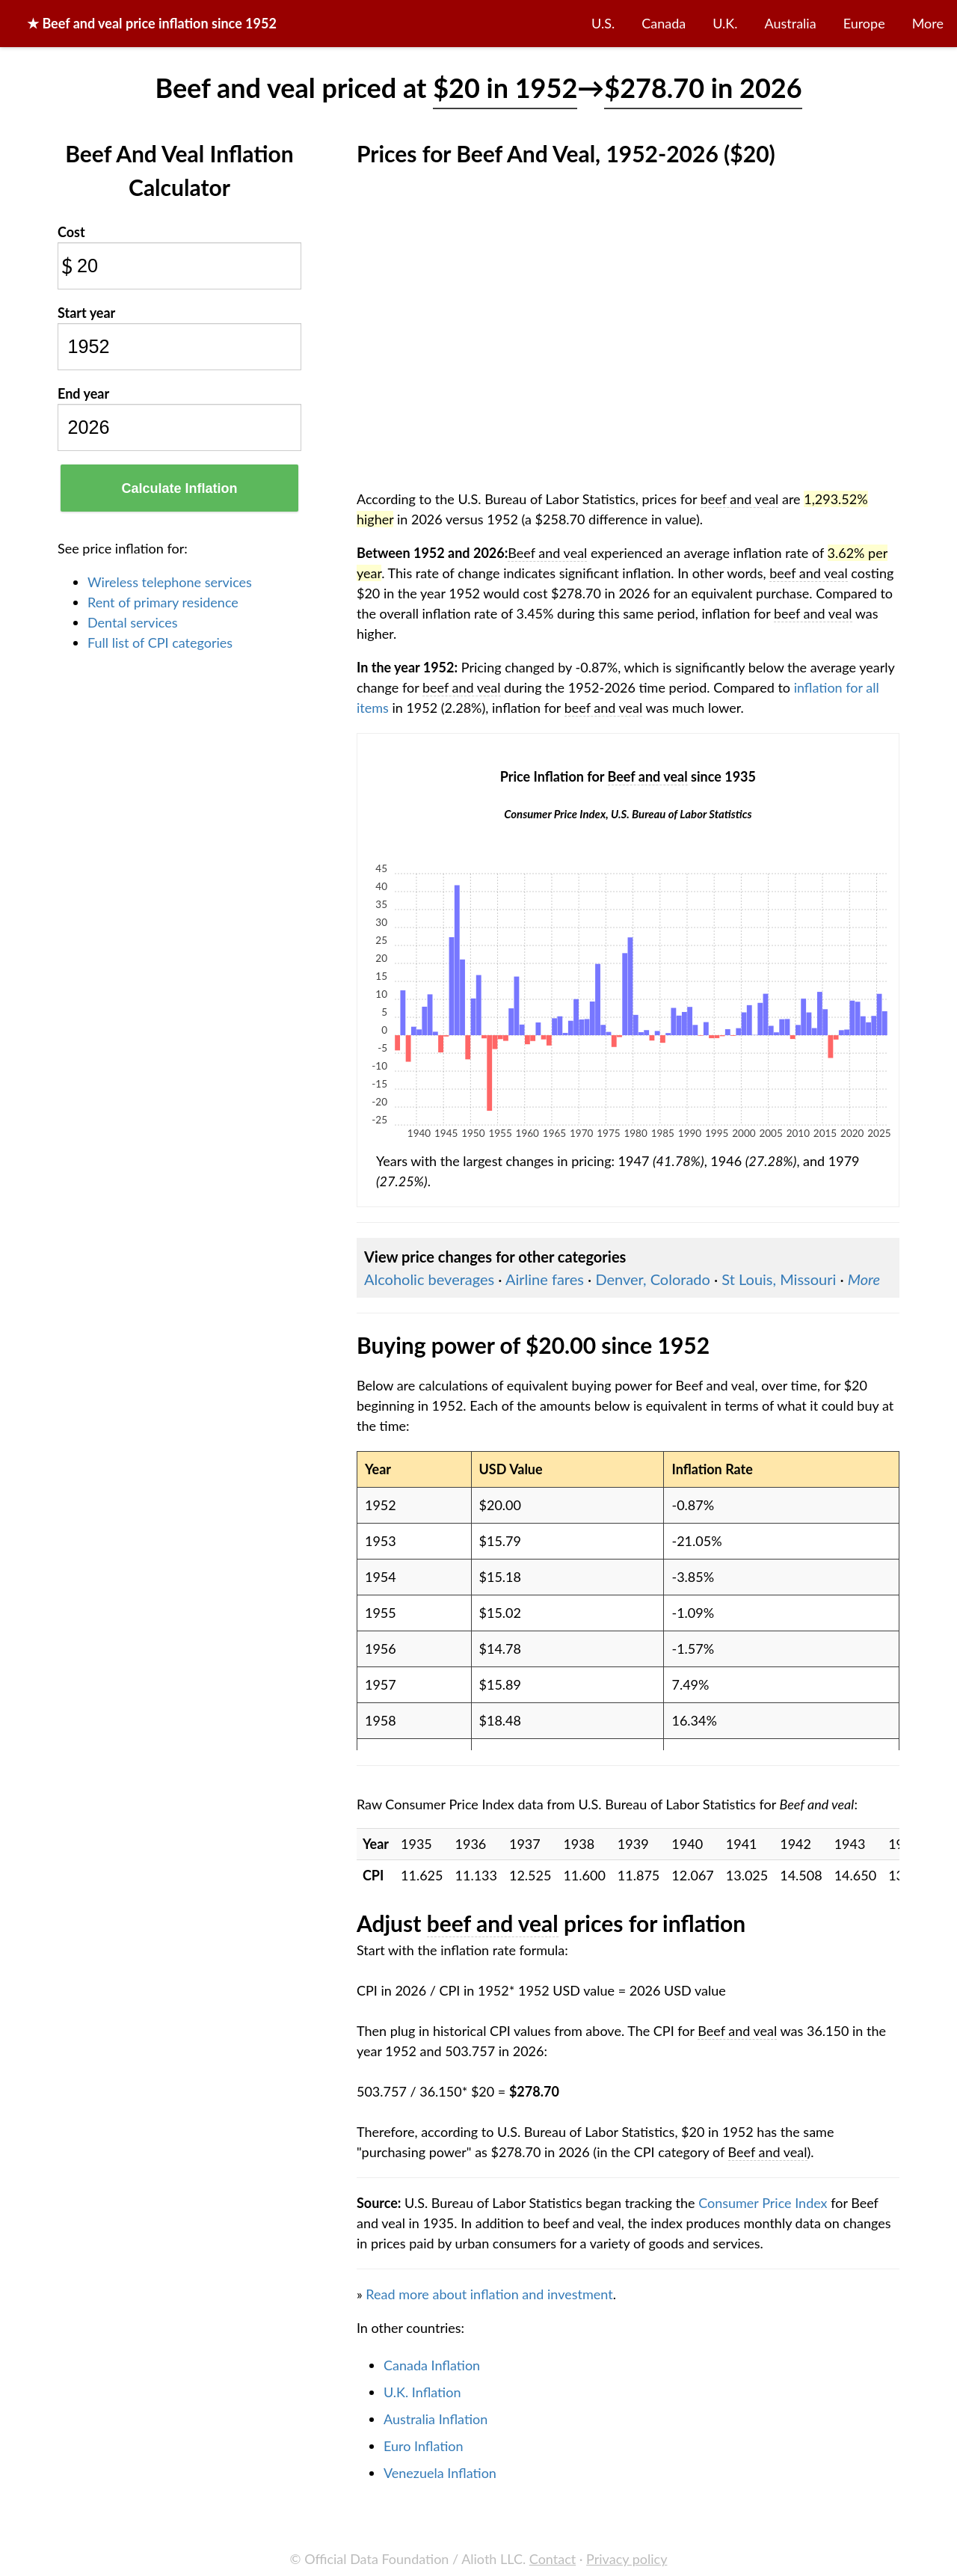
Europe (864, 23)
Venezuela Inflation (440, 2473)
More (928, 23)
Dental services (132, 622)
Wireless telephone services (169, 582)
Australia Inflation (435, 2419)
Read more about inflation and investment (489, 2294)
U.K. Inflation (422, 2392)
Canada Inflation (432, 2365)
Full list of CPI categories (160, 642)
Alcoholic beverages (429, 1279)
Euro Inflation (424, 2446)
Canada (663, 23)
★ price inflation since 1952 (152, 23)
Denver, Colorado (652, 1279)
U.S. (603, 23)
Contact (552, 2559)
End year (83, 393)
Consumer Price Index (762, 2203)
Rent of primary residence (163, 602)
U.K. (725, 23)
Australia (790, 23)
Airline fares (544, 1279)
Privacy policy (626, 2559)
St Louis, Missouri (778, 1279)
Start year (86, 312)
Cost (71, 232)
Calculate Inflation (179, 488)
